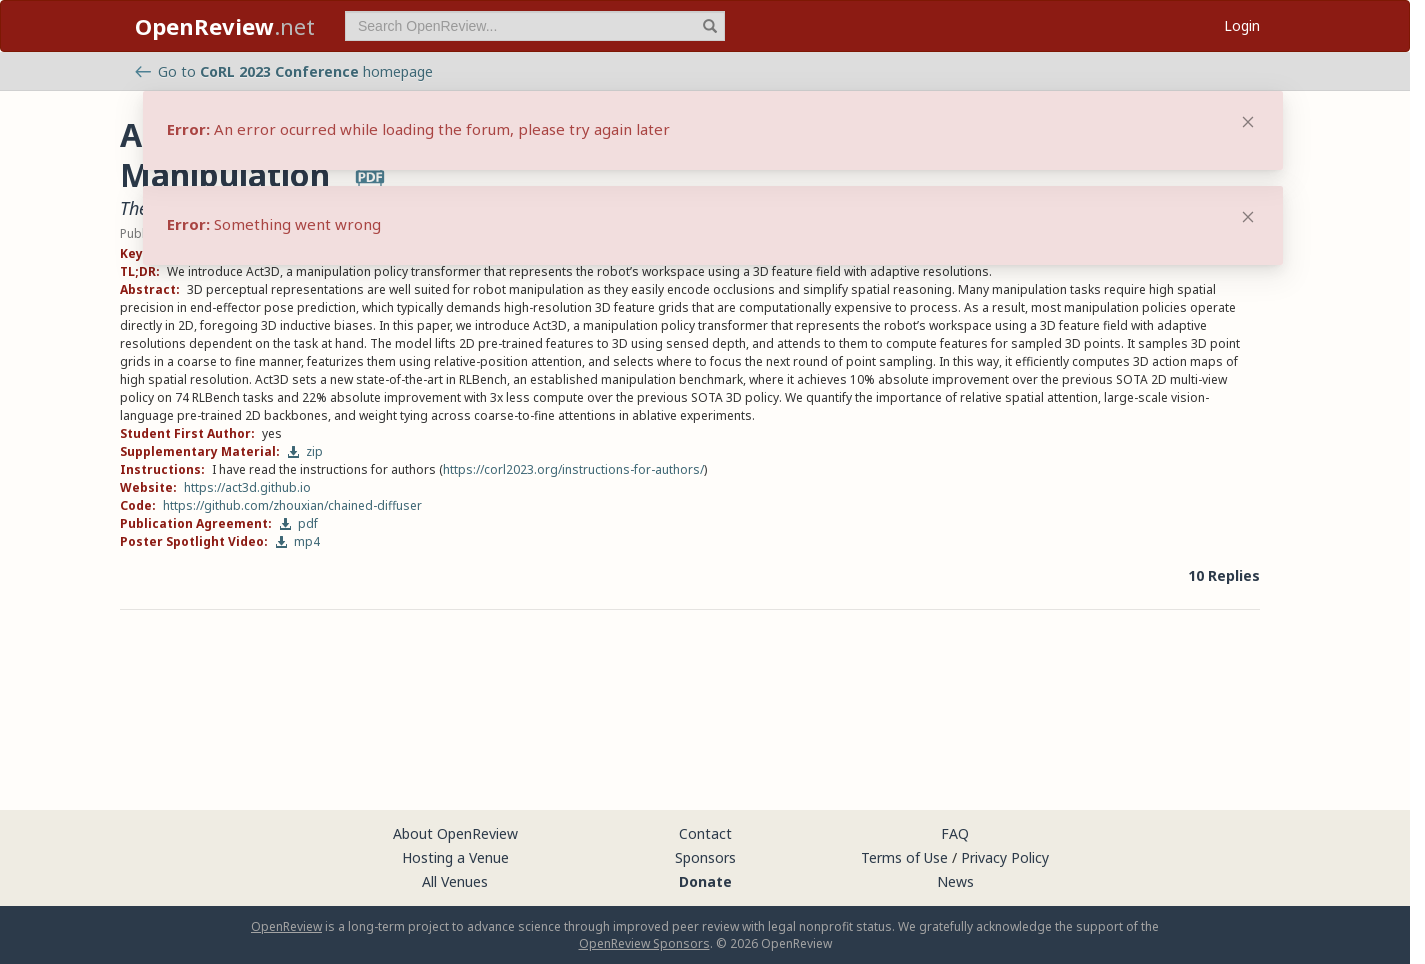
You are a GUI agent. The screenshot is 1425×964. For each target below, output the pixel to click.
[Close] (1248, 217)
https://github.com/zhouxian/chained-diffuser (292, 505)
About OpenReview (455, 833)
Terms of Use (904, 857)
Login (1242, 25)
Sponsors (705, 857)
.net (225, 26)
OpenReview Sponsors (644, 943)
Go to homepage (284, 71)
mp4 (297, 541)
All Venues (455, 881)
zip (305, 451)
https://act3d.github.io (247, 487)
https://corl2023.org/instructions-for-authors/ (573, 469)
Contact (705, 833)
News (955, 881)
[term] (535, 26)
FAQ (955, 833)
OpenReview (286, 926)
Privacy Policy (1005, 857)
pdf (298, 523)
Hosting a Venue (455, 857)
